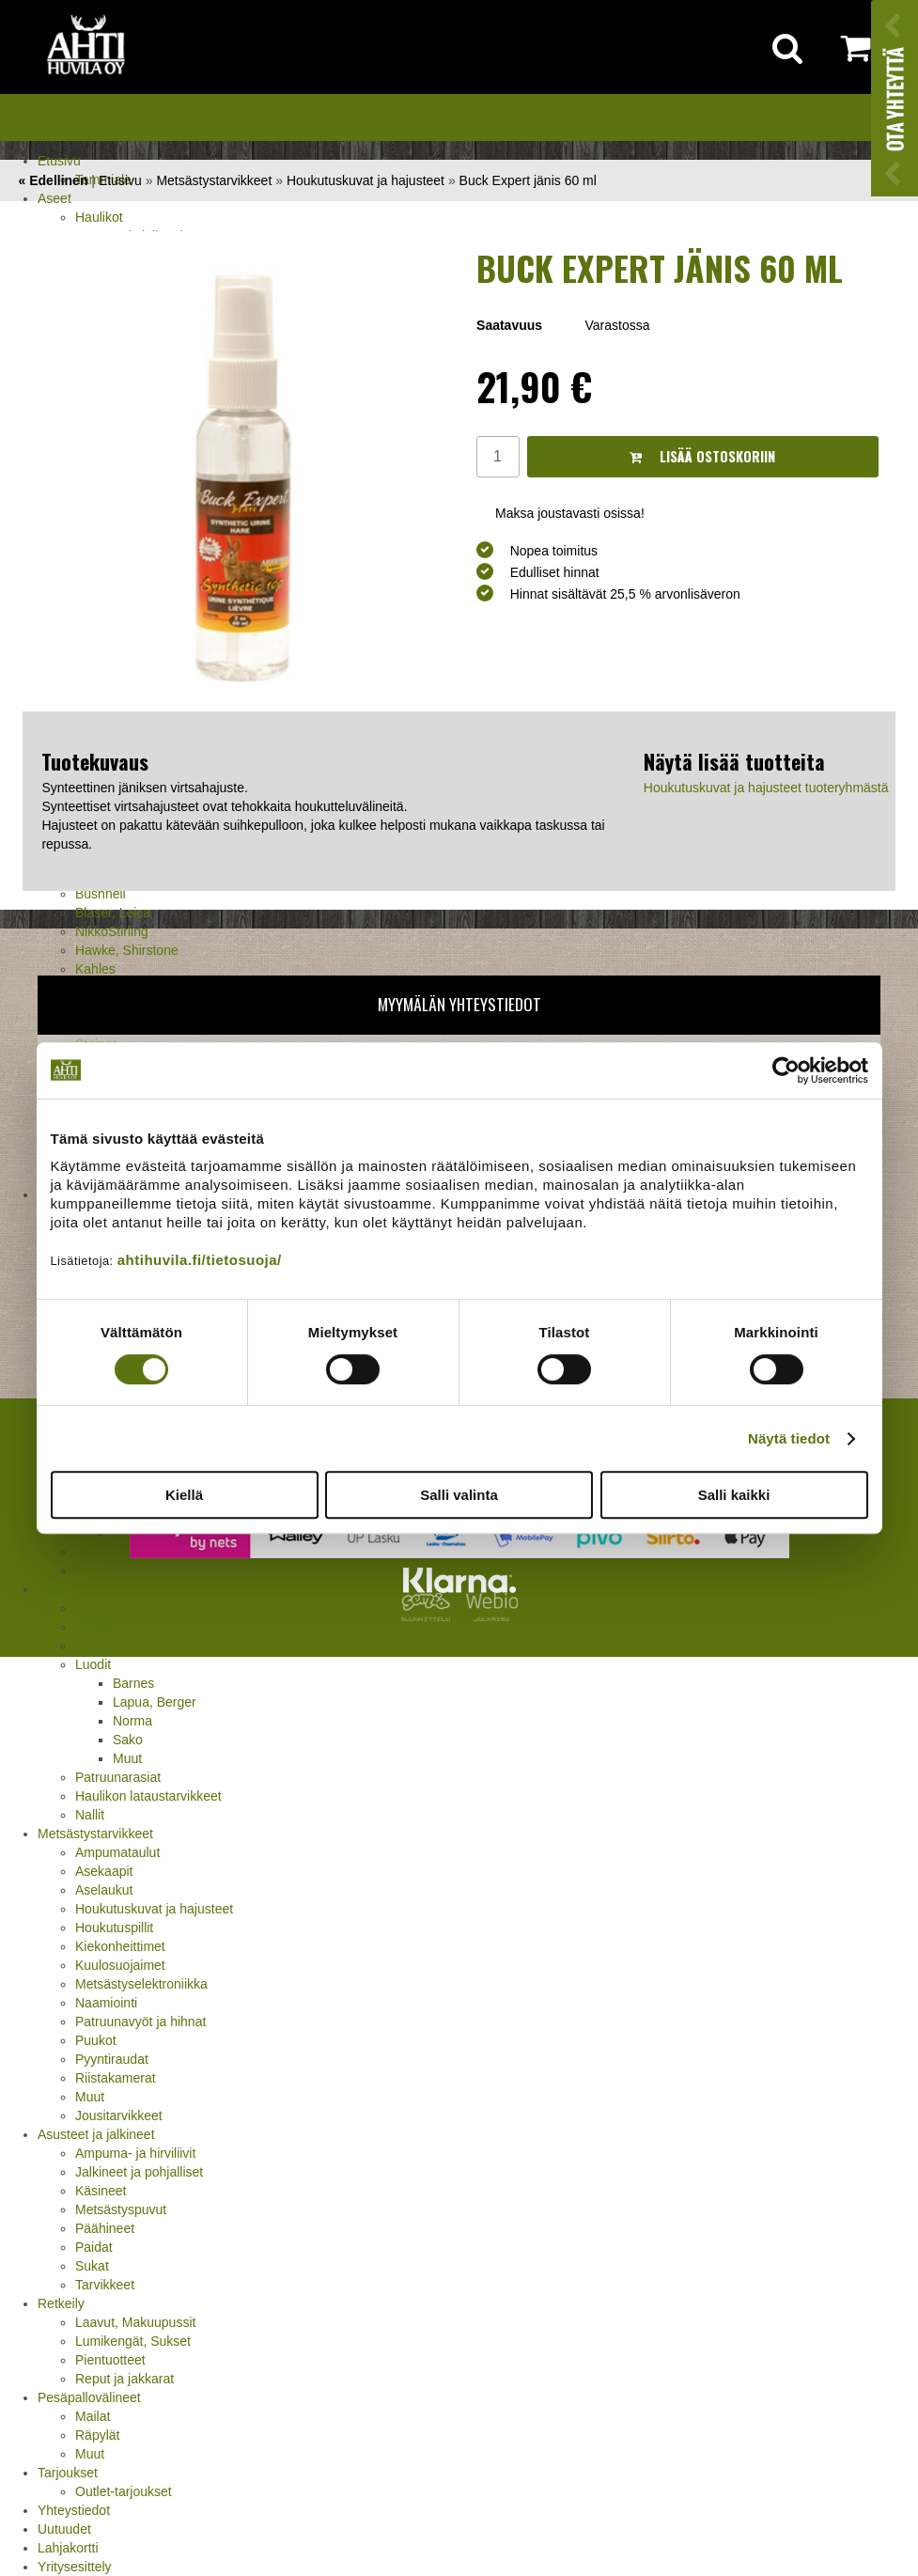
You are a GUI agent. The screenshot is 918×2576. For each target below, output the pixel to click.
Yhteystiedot (74, 2510)
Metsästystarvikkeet (95, 1833)
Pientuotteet (110, 2359)
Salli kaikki (734, 1495)
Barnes (133, 1683)
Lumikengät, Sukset (133, 2341)
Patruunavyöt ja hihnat (140, 2021)
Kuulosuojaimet (120, 1965)
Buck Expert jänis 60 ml (528, 180)
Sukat (92, 2265)
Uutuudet (64, 2529)
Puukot (96, 2040)
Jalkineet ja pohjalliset (139, 2171)
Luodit (93, 1664)
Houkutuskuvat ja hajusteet (154, 1908)
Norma (132, 1720)
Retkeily (61, 2303)
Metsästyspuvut (120, 2209)
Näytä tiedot (789, 1438)
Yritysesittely (75, 2566)
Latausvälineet (117, 1645)
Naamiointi (106, 2002)
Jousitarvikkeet (119, 2115)
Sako (128, 1739)
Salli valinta (459, 1495)
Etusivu (59, 160)
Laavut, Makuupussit (135, 2322)
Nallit (89, 1814)
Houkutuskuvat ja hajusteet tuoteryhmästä (766, 787)
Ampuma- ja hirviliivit (135, 2153)
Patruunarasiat (118, 1777)
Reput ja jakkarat (124, 2378)
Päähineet (104, 2228)
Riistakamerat (115, 2077)
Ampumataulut (117, 1852)
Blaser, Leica (112, 912)
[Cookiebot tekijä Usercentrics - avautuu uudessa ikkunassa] (786, 1070)
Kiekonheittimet (120, 1946)
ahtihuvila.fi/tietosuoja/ (199, 1260)
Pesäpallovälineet (89, 2397)
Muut (127, 1758)
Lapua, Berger (154, 1702)
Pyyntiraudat (111, 2059)
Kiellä (184, 1495)
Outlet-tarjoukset (123, 2491)
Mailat (92, 2416)
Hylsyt (93, 1626)
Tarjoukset (68, 2472)
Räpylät (97, 2435)
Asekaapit (103, 1871)
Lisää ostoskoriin (702, 456)
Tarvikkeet (104, 2284)
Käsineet (100, 2190)
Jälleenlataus (76, 1589)
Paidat (94, 2247)
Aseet (54, 198)
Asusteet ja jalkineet (96, 2134)
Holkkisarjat (109, 1608)
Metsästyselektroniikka (141, 1983)
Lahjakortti (68, 2547)
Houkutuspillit (114, 1927)
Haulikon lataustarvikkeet (148, 1795)
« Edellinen (53, 180)
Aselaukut (103, 1889)
